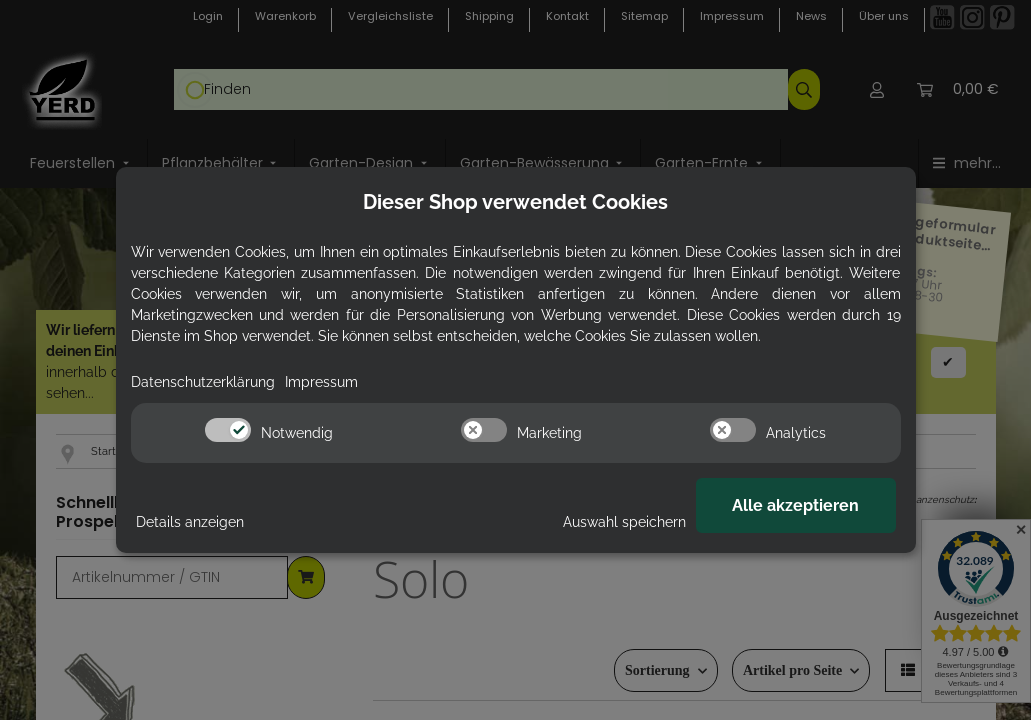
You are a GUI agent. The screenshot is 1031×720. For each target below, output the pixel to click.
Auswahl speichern (624, 522)
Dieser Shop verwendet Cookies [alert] (515, 202)
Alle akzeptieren (795, 505)
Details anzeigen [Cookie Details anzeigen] (190, 522)
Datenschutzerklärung (203, 382)
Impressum (321, 382)
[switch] (228, 430)
